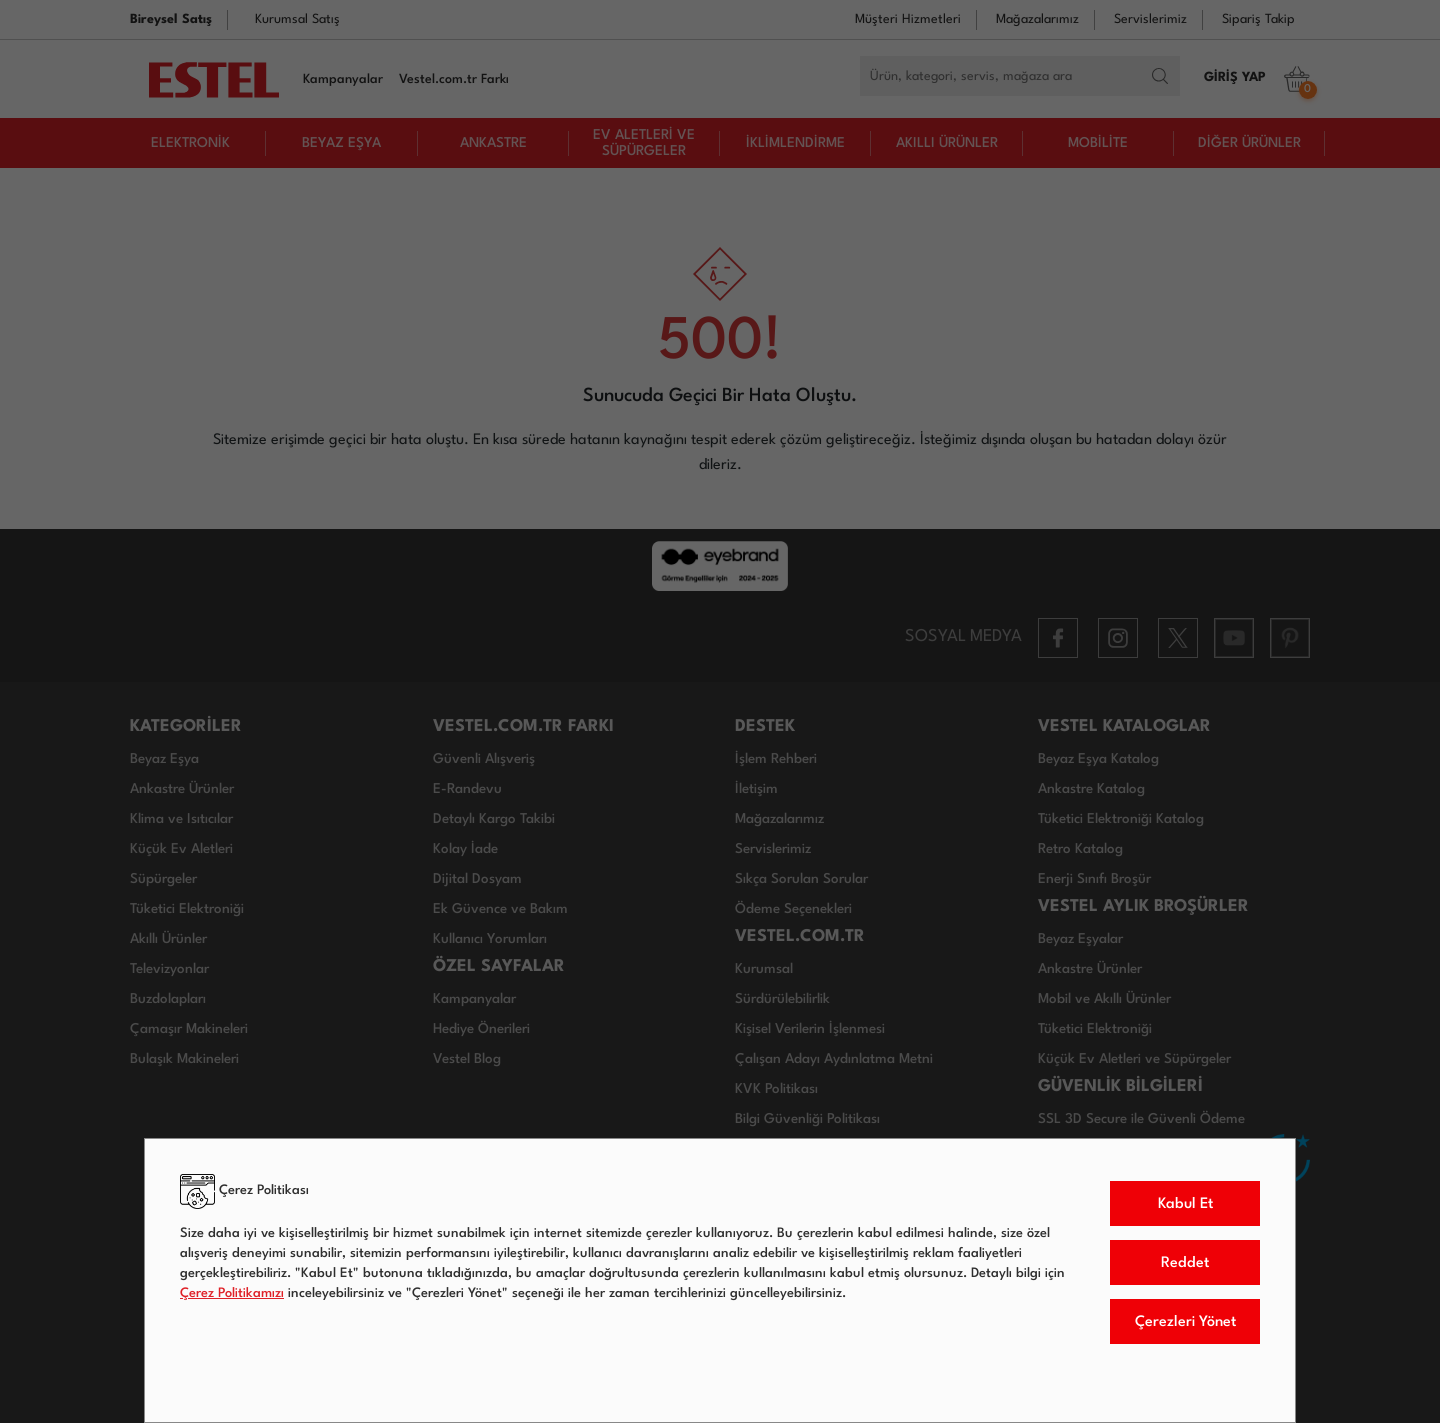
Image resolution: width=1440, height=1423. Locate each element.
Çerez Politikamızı (232, 1293)
